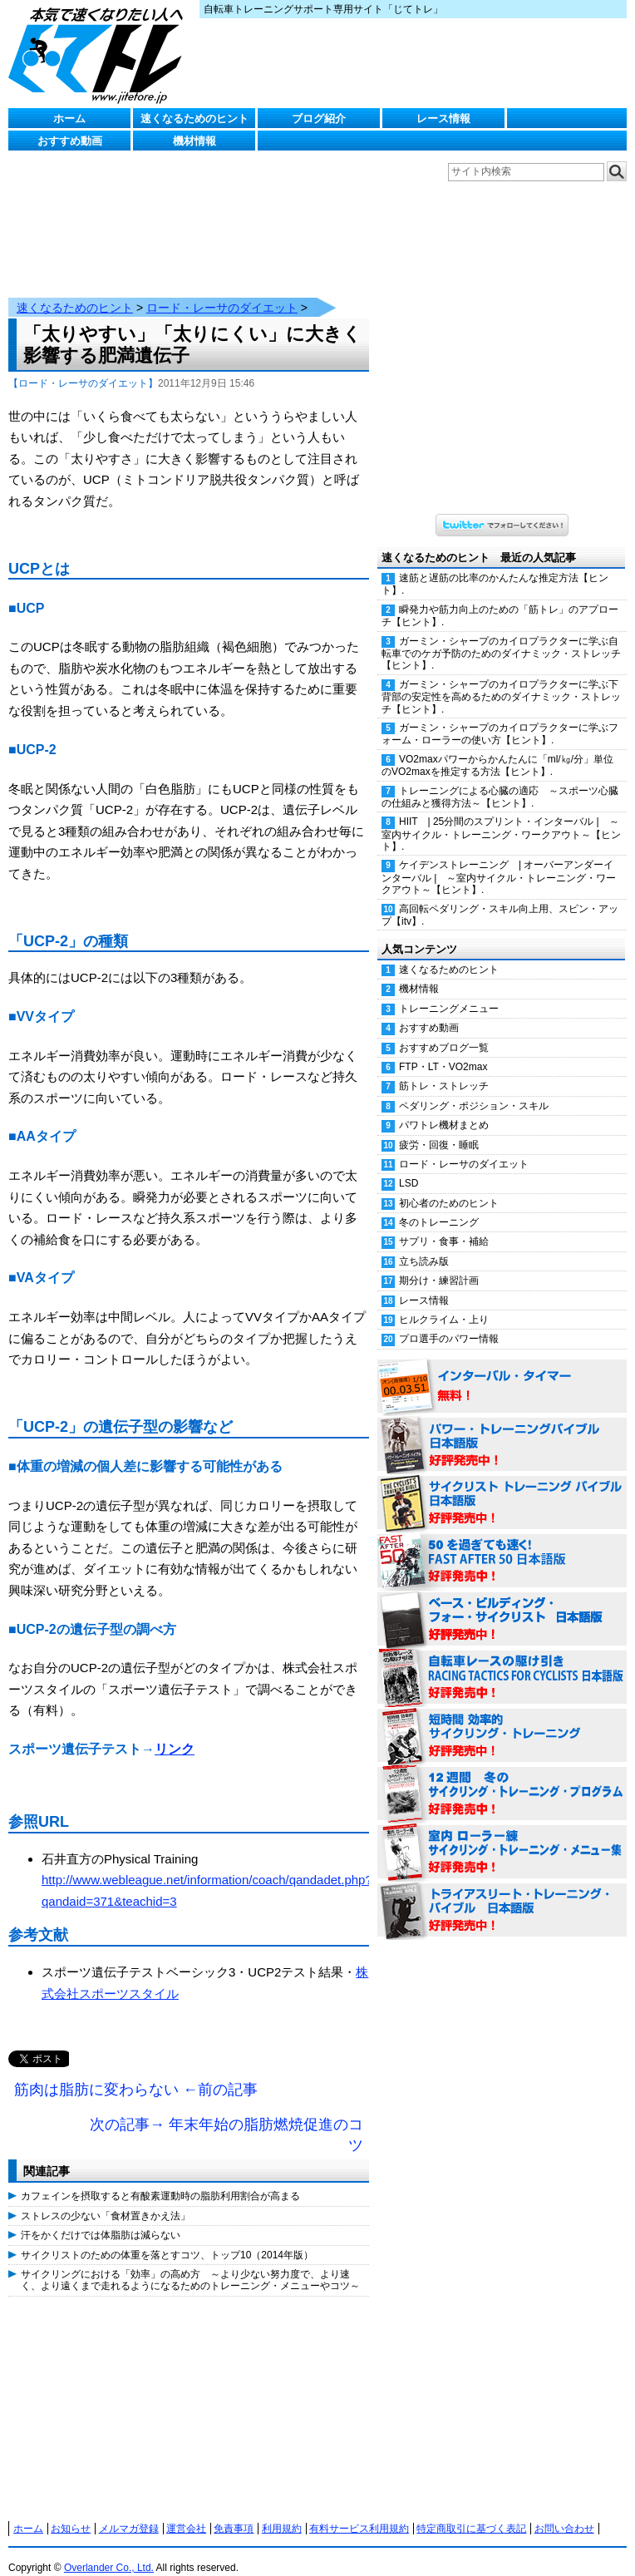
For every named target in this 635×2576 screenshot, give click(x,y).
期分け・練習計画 (439, 1264)
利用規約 (282, 2512)
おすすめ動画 (69, 141)
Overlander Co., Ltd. (109, 2551)
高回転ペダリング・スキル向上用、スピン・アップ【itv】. (499, 898)
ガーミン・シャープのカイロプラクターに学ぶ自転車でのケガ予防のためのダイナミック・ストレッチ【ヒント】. (501, 637)
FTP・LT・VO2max (443, 1050)
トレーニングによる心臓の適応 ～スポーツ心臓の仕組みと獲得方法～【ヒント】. (499, 780)
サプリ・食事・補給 (444, 1225)
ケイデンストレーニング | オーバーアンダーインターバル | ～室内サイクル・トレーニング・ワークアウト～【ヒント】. (498, 860)
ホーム (69, 118)
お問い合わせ (564, 2512)
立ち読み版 (424, 1245)
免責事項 (234, 2512)
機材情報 (194, 141)
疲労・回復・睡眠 (439, 1128)
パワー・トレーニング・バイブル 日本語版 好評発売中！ (502, 1428)
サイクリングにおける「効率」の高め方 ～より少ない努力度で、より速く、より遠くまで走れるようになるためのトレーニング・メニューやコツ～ (190, 2263)
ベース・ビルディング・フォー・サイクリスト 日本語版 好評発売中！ (502, 1603)
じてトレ (99, 54)
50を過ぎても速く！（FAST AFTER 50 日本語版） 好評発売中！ (502, 1545)
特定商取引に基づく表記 (471, 2512)
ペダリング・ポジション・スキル (474, 1089)
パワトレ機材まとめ (444, 1108)
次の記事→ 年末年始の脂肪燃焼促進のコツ (226, 2119)
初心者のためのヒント (449, 1186)
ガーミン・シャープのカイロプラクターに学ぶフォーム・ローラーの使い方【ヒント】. (499, 717)
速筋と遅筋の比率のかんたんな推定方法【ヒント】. (494, 567)
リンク (174, 1732)
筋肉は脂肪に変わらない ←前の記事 (136, 2073)
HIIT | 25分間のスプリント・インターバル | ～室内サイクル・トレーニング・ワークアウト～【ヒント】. (501, 817)
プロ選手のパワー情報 (449, 1322)
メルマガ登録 (129, 2512)
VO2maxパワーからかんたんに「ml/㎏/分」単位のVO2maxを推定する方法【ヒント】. (497, 749)
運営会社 (186, 2512)
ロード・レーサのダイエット (222, 291)
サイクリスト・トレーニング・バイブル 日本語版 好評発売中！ (502, 1487)
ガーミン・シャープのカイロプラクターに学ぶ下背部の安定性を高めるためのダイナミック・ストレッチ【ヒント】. (501, 680)
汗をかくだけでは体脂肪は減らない (100, 2218)
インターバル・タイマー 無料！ (502, 1370)
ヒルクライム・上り (444, 1303)
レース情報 (443, 118)
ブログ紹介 (319, 118)
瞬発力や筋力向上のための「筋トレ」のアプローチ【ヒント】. (499, 599)
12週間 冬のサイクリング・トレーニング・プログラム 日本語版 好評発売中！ (502, 1778)
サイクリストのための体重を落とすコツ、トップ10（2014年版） (167, 2238)
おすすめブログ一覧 (444, 1031)
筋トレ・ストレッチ (444, 1069)
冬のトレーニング (439, 1206)
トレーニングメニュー (449, 992)
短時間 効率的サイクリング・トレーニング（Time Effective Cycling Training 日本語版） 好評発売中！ (502, 1719)
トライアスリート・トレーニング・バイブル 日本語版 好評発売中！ (502, 1894)
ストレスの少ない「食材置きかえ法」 (105, 2199)
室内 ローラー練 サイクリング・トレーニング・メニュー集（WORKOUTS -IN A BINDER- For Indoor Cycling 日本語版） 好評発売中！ (502, 1836)
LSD (408, 1166)
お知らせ (71, 2512)
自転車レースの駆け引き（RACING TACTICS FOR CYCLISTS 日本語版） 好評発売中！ (502, 1661)
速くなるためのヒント (194, 118)
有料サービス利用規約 (359, 2512)
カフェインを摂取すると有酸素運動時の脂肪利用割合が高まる (160, 2179)
